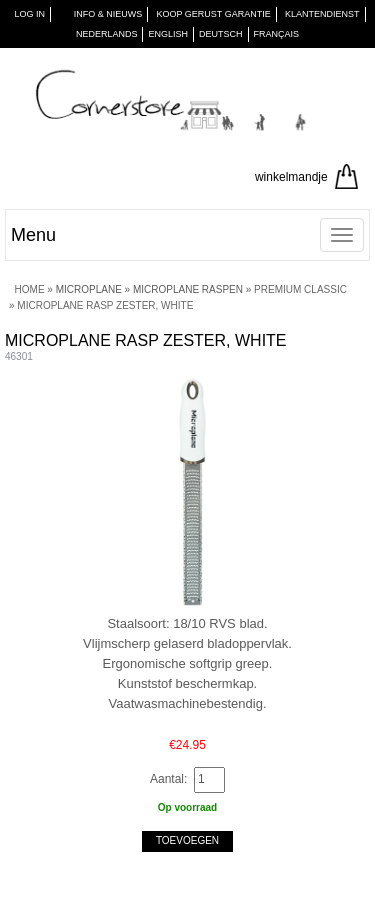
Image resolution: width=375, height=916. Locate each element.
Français (277, 34)
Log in (29, 14)
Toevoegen (187, 840)
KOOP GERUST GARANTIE (214, 14)
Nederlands (107, 34)
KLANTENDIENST (322, 14)
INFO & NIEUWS (108, 14)
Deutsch (221, 34)
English (168, 34)
